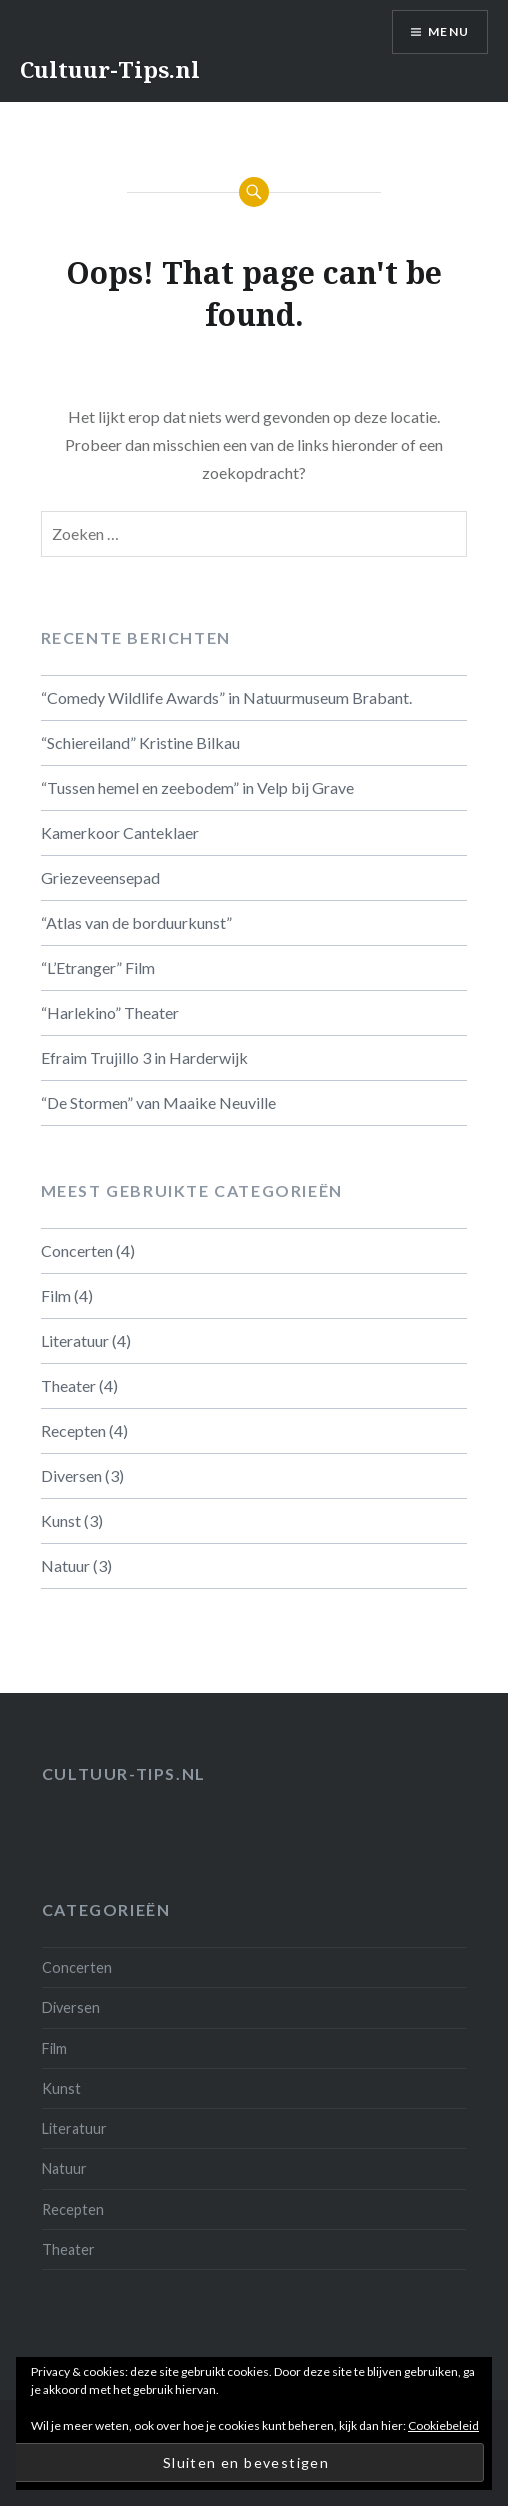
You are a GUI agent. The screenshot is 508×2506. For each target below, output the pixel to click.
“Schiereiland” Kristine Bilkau (140, 742)
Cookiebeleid (443, 2425)
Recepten (73, 1430)
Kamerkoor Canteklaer (120, 832)
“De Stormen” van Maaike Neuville (158, 1102)
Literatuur (75, 1340)
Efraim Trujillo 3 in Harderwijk (144, 1057)
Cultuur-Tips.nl (110, 69)
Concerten (77, 1250)
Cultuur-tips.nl (124, 1773)
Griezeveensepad (100, 877)
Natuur (65, 1565)
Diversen (71, 1475)
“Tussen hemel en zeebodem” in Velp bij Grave (197, 787)
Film (56, 1295)
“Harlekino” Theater (110, 1012)
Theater (68, 1385)
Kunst (61, 1520)
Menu (448, 31)
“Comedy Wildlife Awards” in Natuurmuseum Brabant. (226, 697)
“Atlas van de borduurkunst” (136, 922)
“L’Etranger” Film (98, 967)
